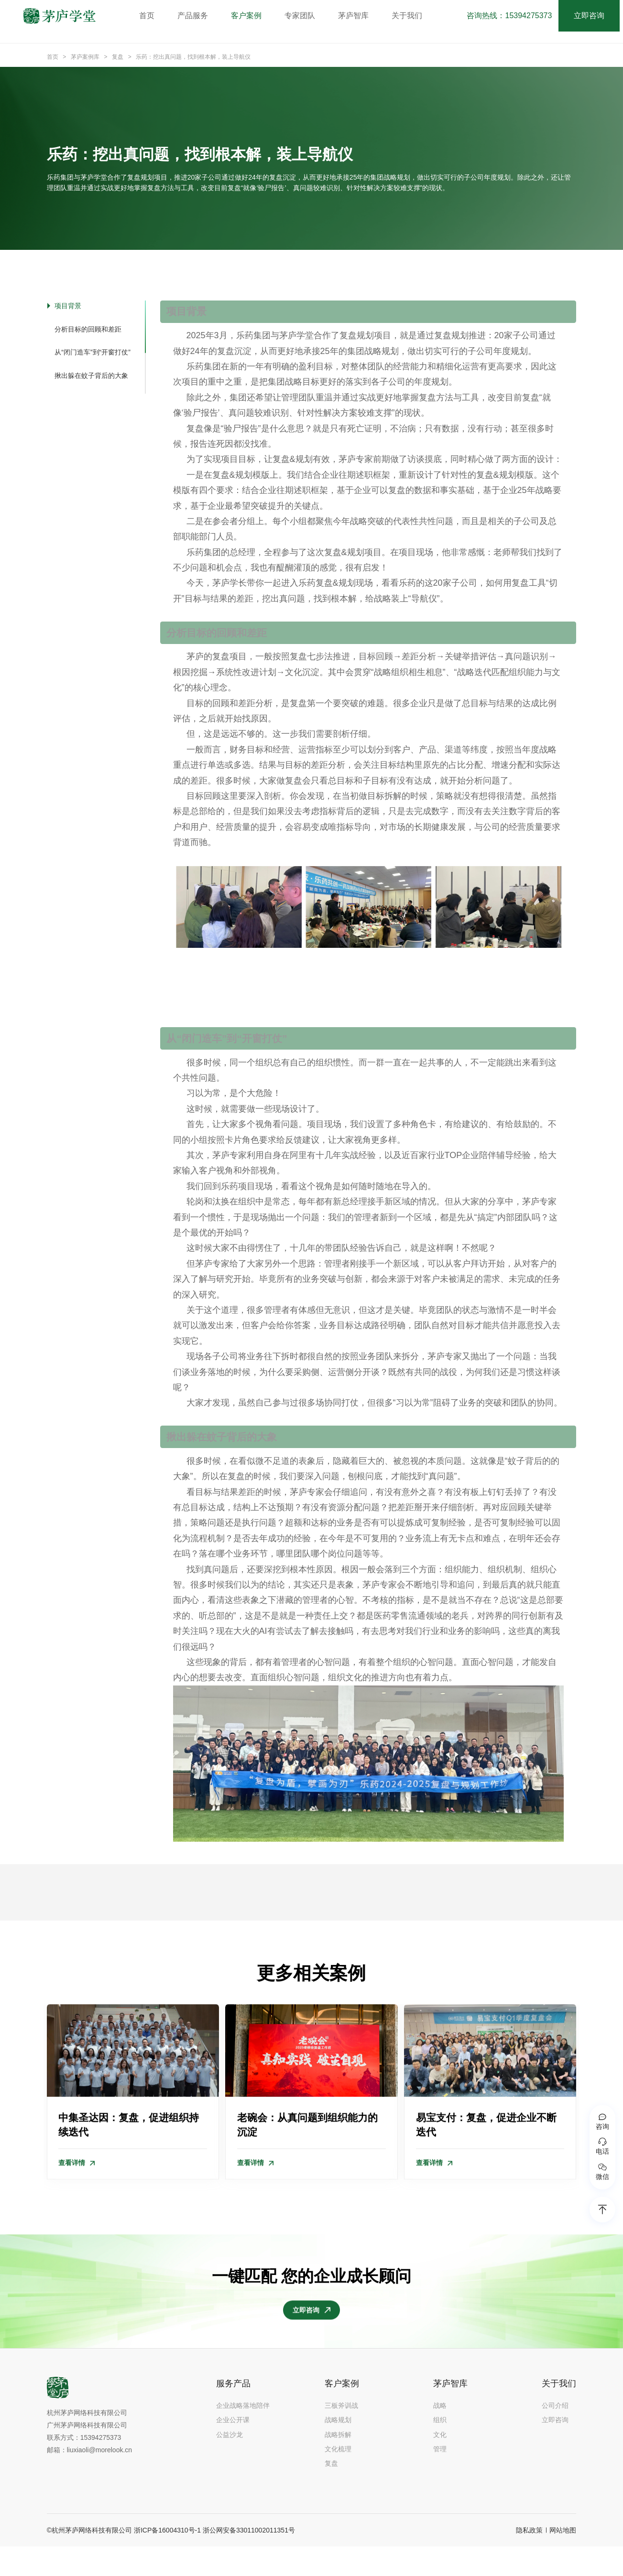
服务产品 (233, 2413)
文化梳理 (338, 2478)
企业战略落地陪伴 (243, 2435)
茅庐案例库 (85, 57)
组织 (440, 2449)
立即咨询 (592, 16)
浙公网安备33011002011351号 (249, 2560)
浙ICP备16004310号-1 (167, 2560)
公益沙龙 (229, 2464)
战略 (440, 2435)
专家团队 (304, 16)
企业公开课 (233, 2449)
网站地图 (562, 2560)
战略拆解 (338, 2464)
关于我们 (411, 16)
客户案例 (251, 16)
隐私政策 (529, 2560)
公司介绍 (555, 2435)
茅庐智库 (358, 16)
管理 (440, 2478)
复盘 (117, 57)
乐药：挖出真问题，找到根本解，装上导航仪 (193, 57)
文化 (440, 2464)
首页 (151, 16)
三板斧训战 (341, 2435)
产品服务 (197, 16)
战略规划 (338, 2449)
